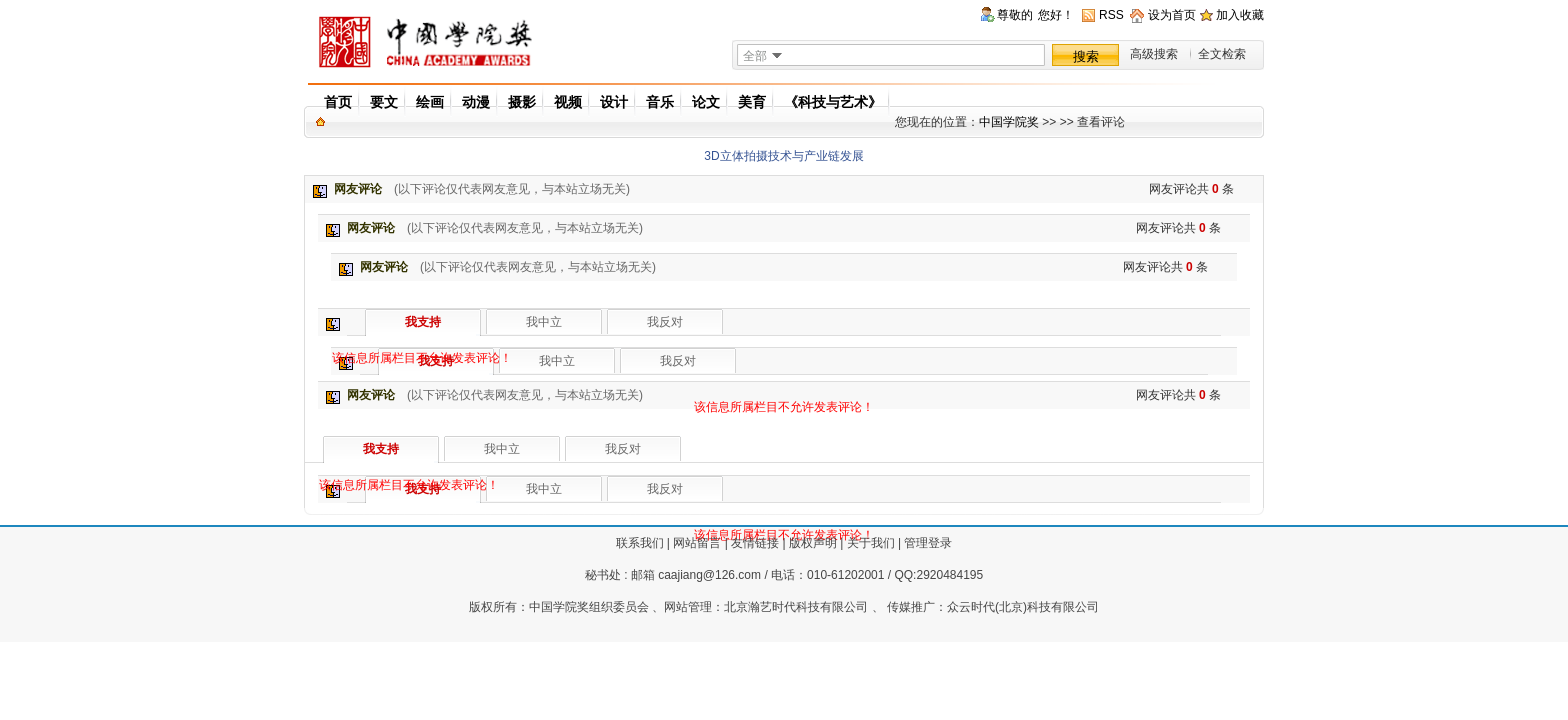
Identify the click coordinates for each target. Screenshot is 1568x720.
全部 (755, 56)
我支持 (423, 322)
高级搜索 (1154, 54)
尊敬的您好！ (1035, 15)
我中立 (557, 361)
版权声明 (813, 543)
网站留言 (697, 543)
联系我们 (640, 543)
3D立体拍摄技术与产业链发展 (783, 156)
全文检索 (1222, 54)
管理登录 (928, 543)
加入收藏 (1240, 15)
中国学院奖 (1009, 122)
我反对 (678, 361)
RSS (1111, 15)
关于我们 (871, 543)
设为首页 (1172, 15)
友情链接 (755, 543)
